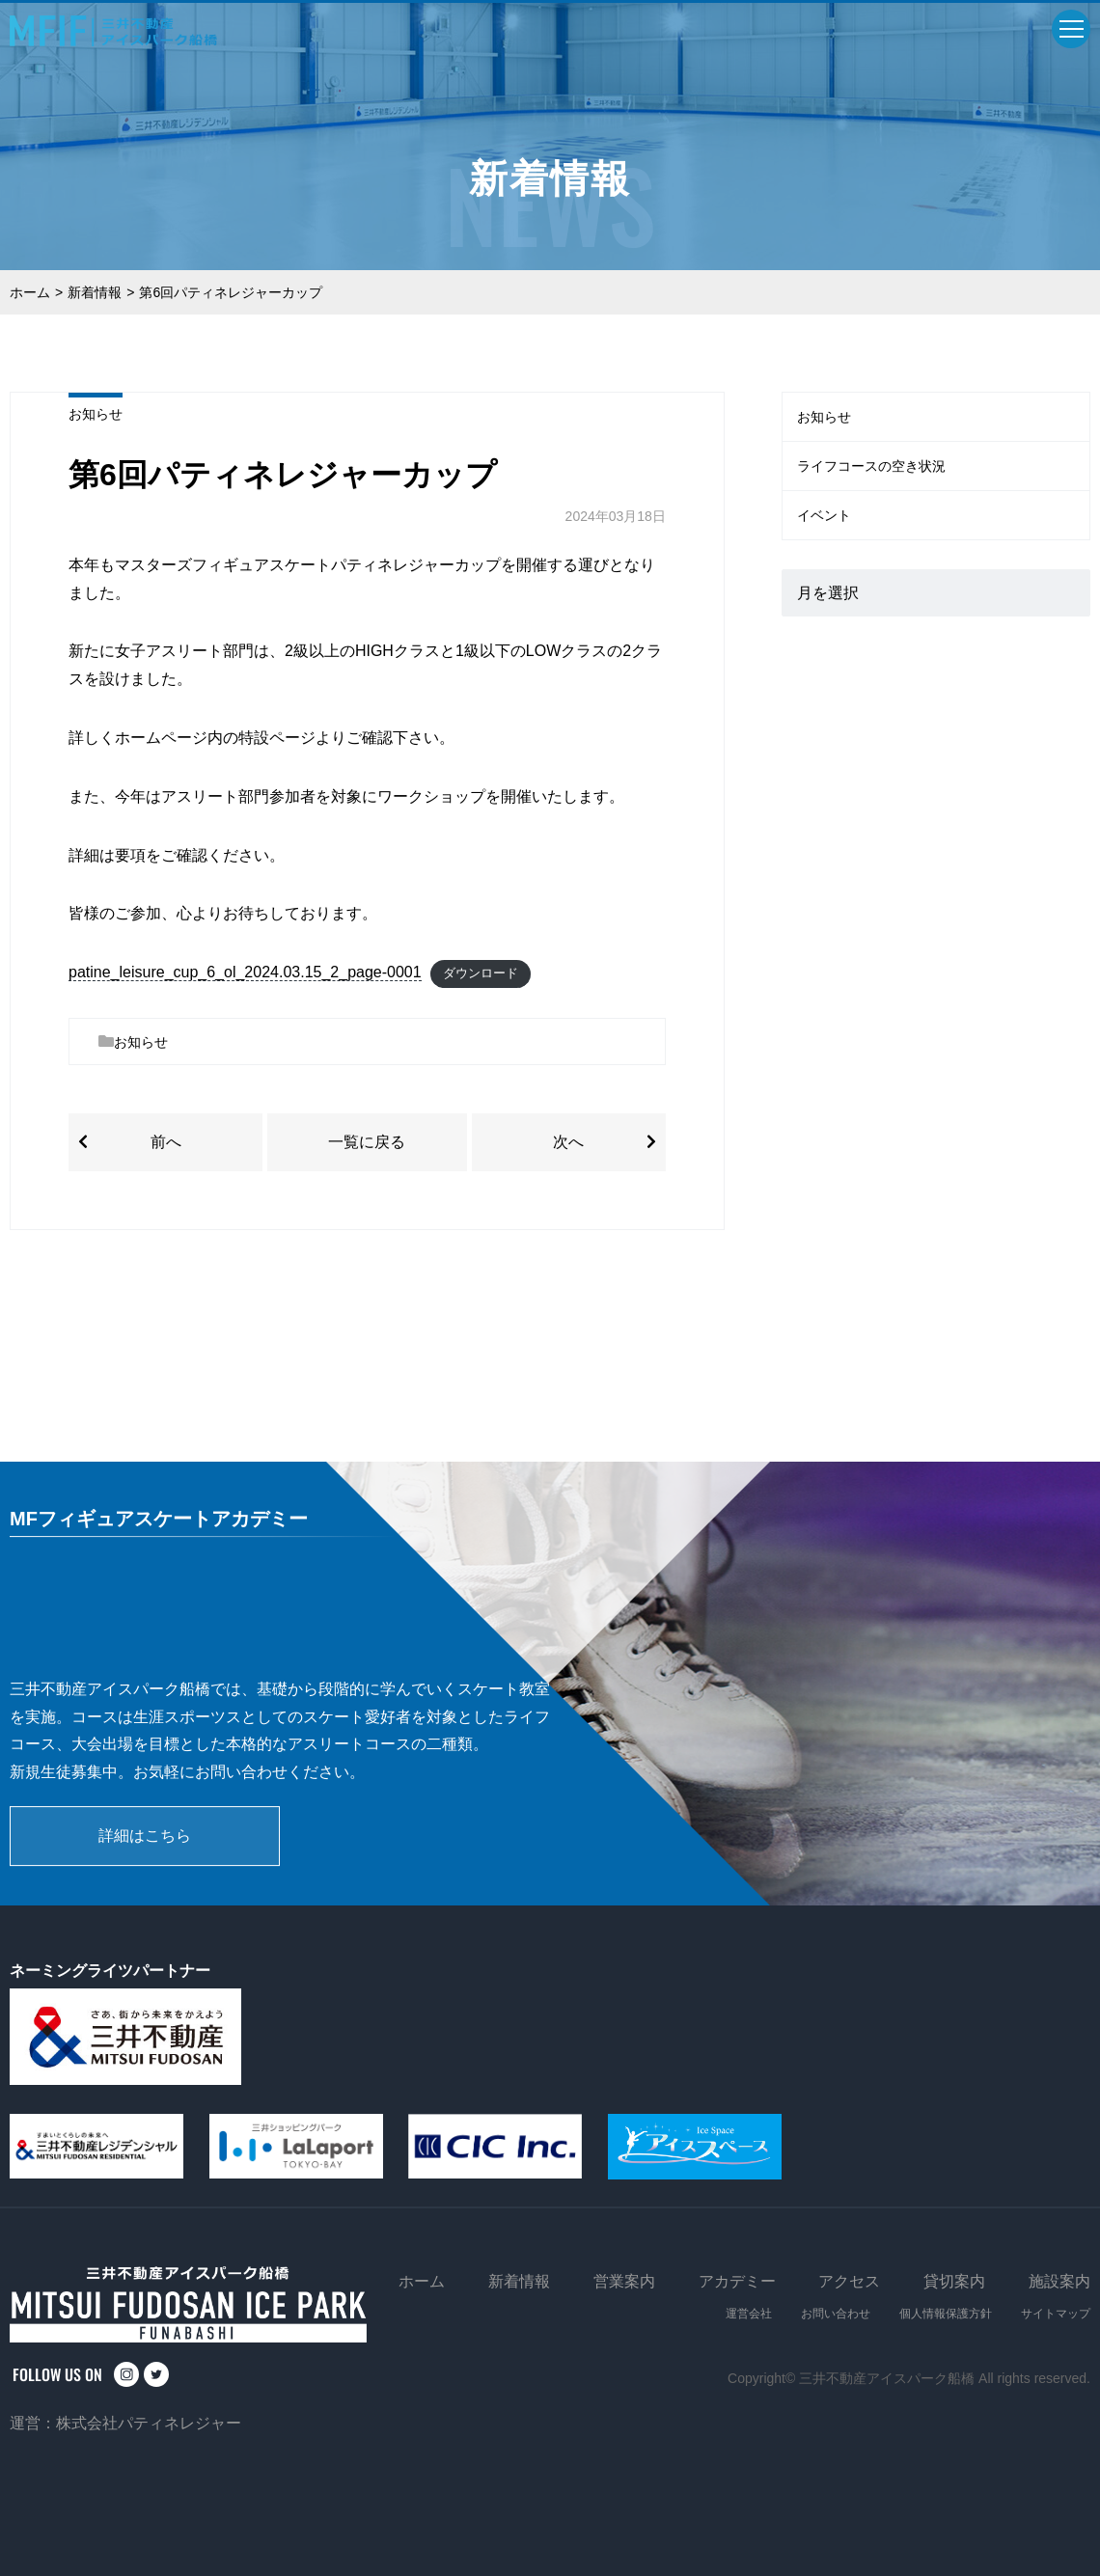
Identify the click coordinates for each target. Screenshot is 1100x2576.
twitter (156, 2374)
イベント (824, 515)
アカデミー (737, 2281)
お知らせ (96, 414)
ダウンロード (480, 973)
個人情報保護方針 (945, 2313)
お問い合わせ (835, 2313)
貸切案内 (954, 2281)
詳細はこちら (144, 1835)
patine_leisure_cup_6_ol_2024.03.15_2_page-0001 (245, 972)
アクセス (849, 2281)
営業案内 (624, 2281)
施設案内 (1059, 2281)
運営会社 (749, 2313)
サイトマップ (1055, 2313)
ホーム (30, 292)
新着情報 (95, 292)
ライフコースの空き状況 (871, 466)
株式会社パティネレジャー (148, 2423)
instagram (126, 2374)
